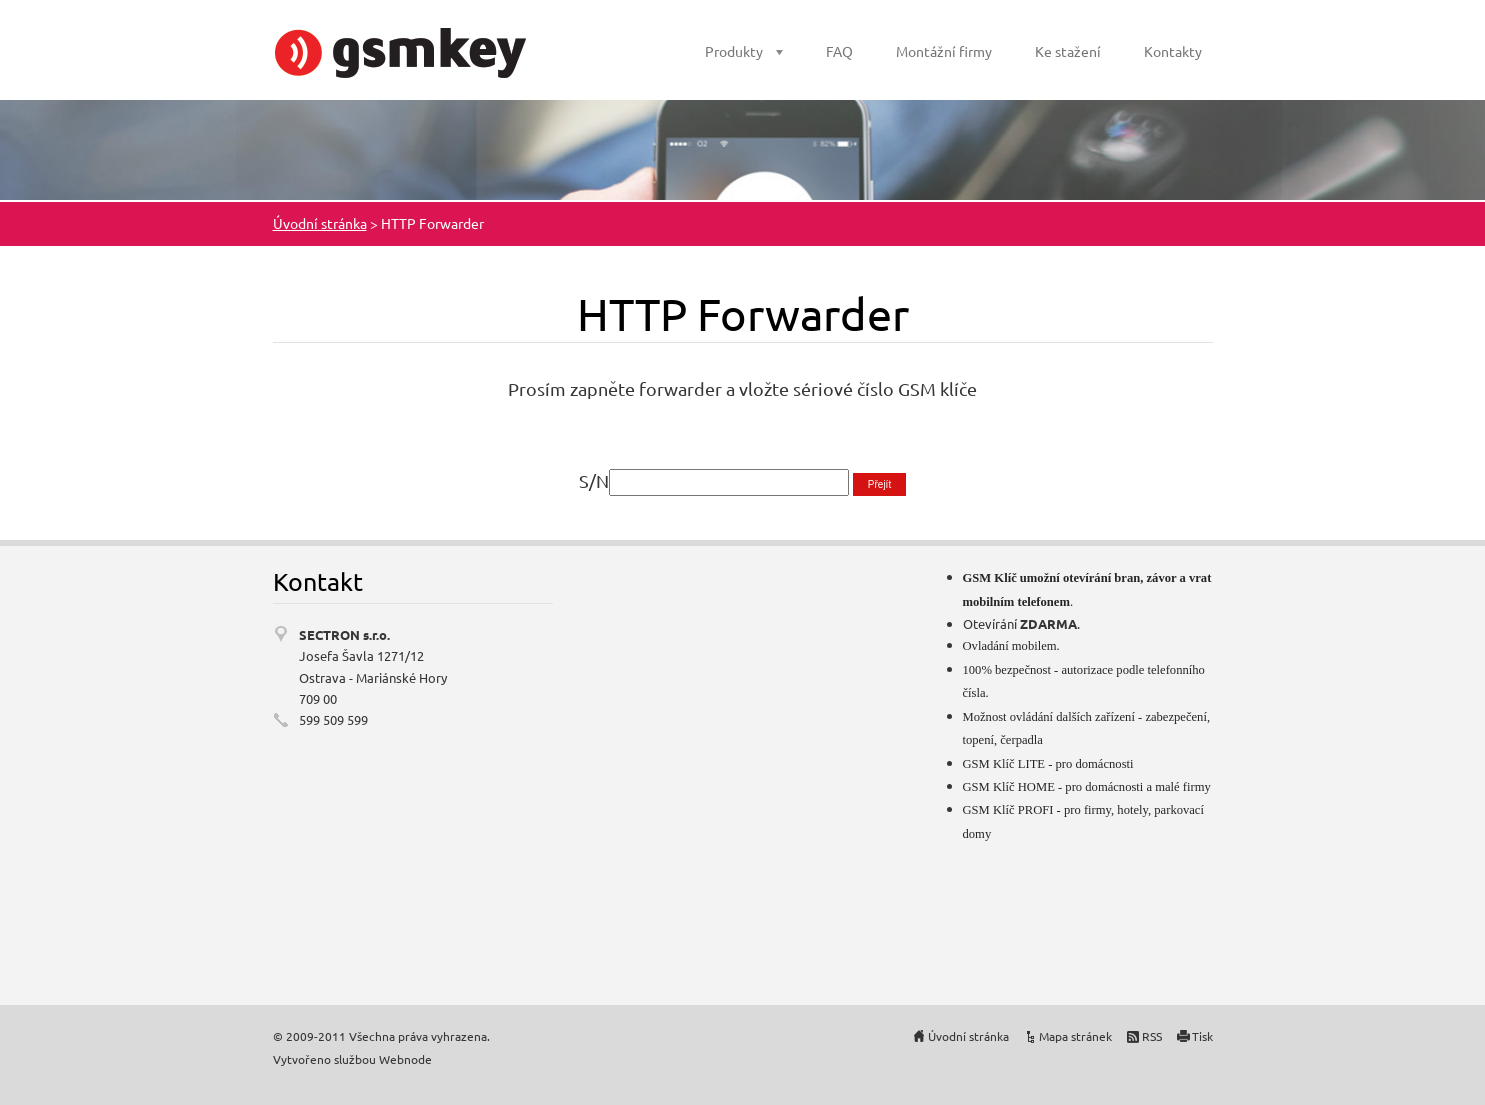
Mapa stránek (1075, 1036)
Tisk (1202, 1036)
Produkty (734, 51)
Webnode (405, 1059)
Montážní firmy (944, 51)
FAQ (839, 51)
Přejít (879, 484)
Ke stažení (1068, 51)
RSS (1152, 1036)
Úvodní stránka (320, 223)
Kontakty (1173, 51)
